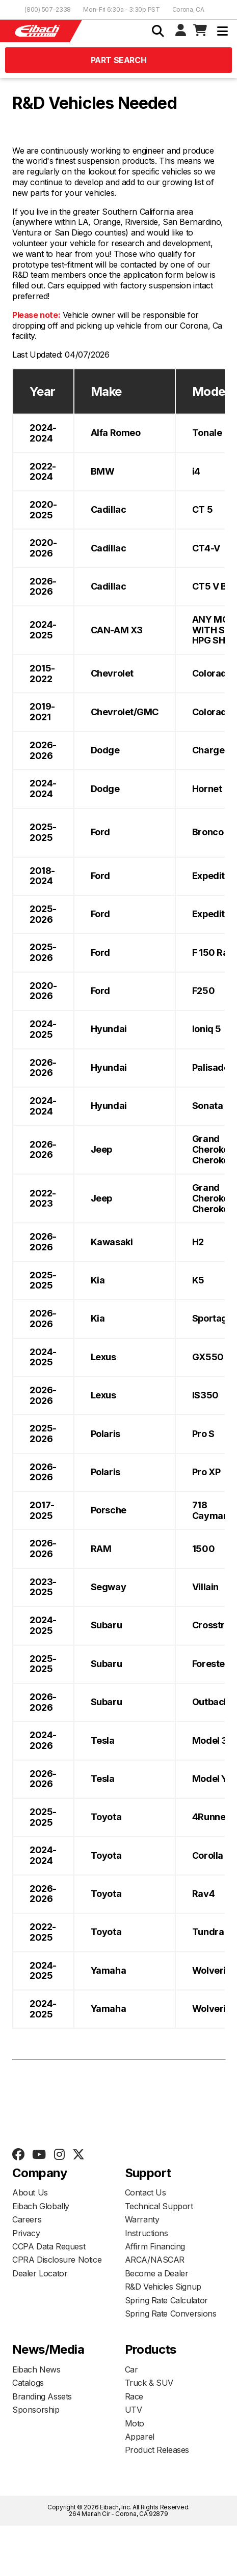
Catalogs (28, 2382)
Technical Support (159, 2206)
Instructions (146, 2233)
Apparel (139, 2436)
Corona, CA (188, 9)
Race (134, 2396)
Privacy (26, 2233)
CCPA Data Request (48, 2246)
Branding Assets (42, 2396)
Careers (26, 2219)
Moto (134, 2423)
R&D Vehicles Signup (163, 2286)
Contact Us (145, 2192)
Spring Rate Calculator (166, 2300)
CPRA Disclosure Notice (56, 2259)
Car (131, 2369)
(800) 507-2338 (47, 9)
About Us (30, 2192)
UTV (133, 2409)
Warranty (142, 2219)
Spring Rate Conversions (171, 2313)
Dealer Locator (39, 2273)
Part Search (119, 60)
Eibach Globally (40, 2206)
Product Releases (157, 2449)
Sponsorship (36, 2409)
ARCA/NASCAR (155, 2259)
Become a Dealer (157, 2273)
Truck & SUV (149, 2382)
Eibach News (36, 2369)
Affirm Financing (155, 2246)
